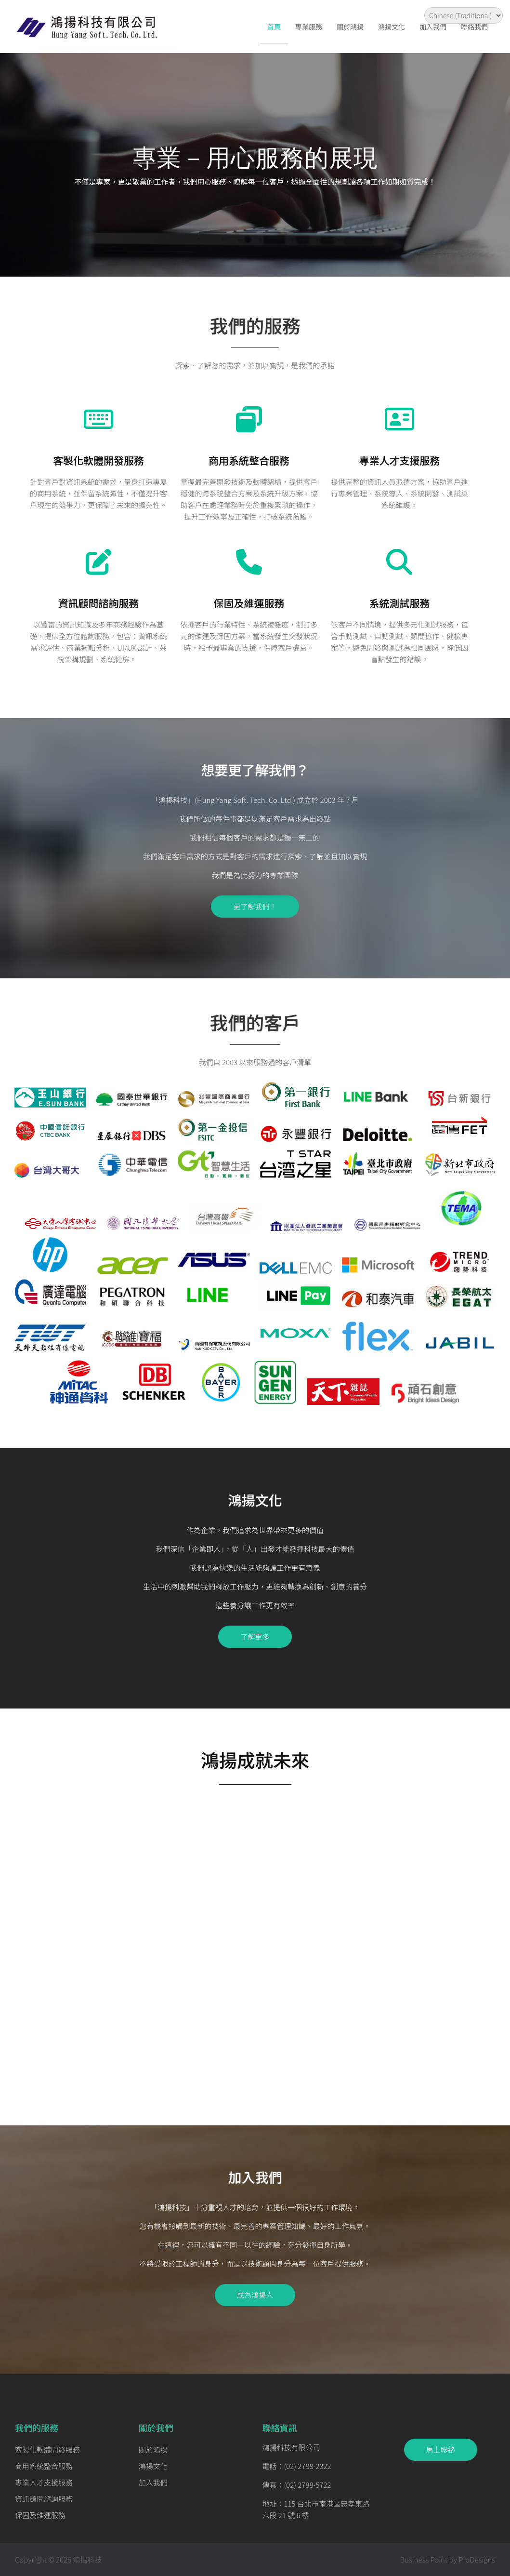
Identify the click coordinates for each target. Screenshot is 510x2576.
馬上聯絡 (440, 2449)
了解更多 (254, 1636)
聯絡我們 (474, 26)
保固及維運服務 (248, 603)
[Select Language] (463, 15)
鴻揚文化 (391, 26)
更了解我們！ (254, 906)
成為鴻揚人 (255, 2295)
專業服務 (308, 26)
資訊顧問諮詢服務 (98, 603)
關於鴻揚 (350, 26)
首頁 (274, 26)
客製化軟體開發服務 (98, 460)
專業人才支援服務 (399, 460)
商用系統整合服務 (249, 460)
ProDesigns (476, 2559)
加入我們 (432, 26)
